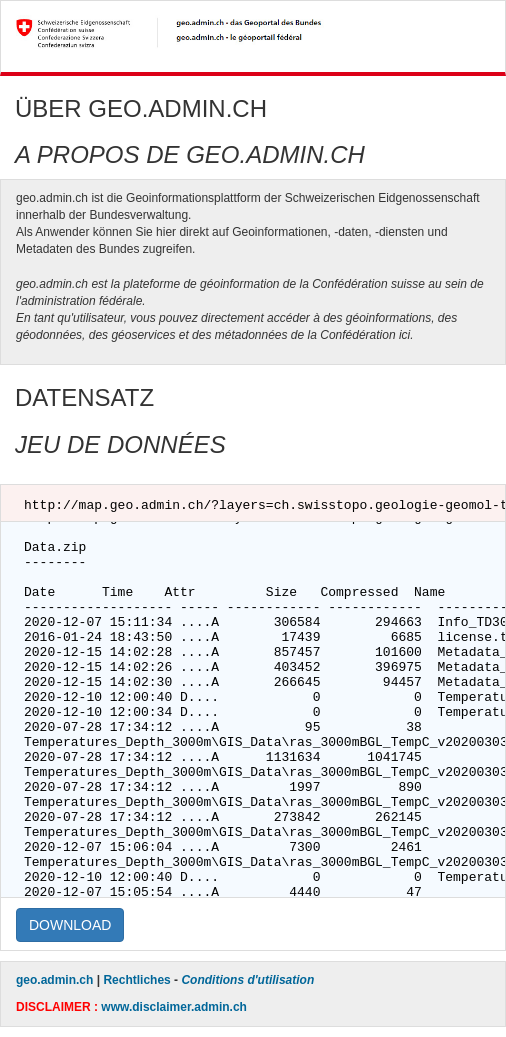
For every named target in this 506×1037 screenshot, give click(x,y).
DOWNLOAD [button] (70, 925)
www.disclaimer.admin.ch (174, 1007)
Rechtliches (136, 980)
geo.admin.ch (54, 980)
